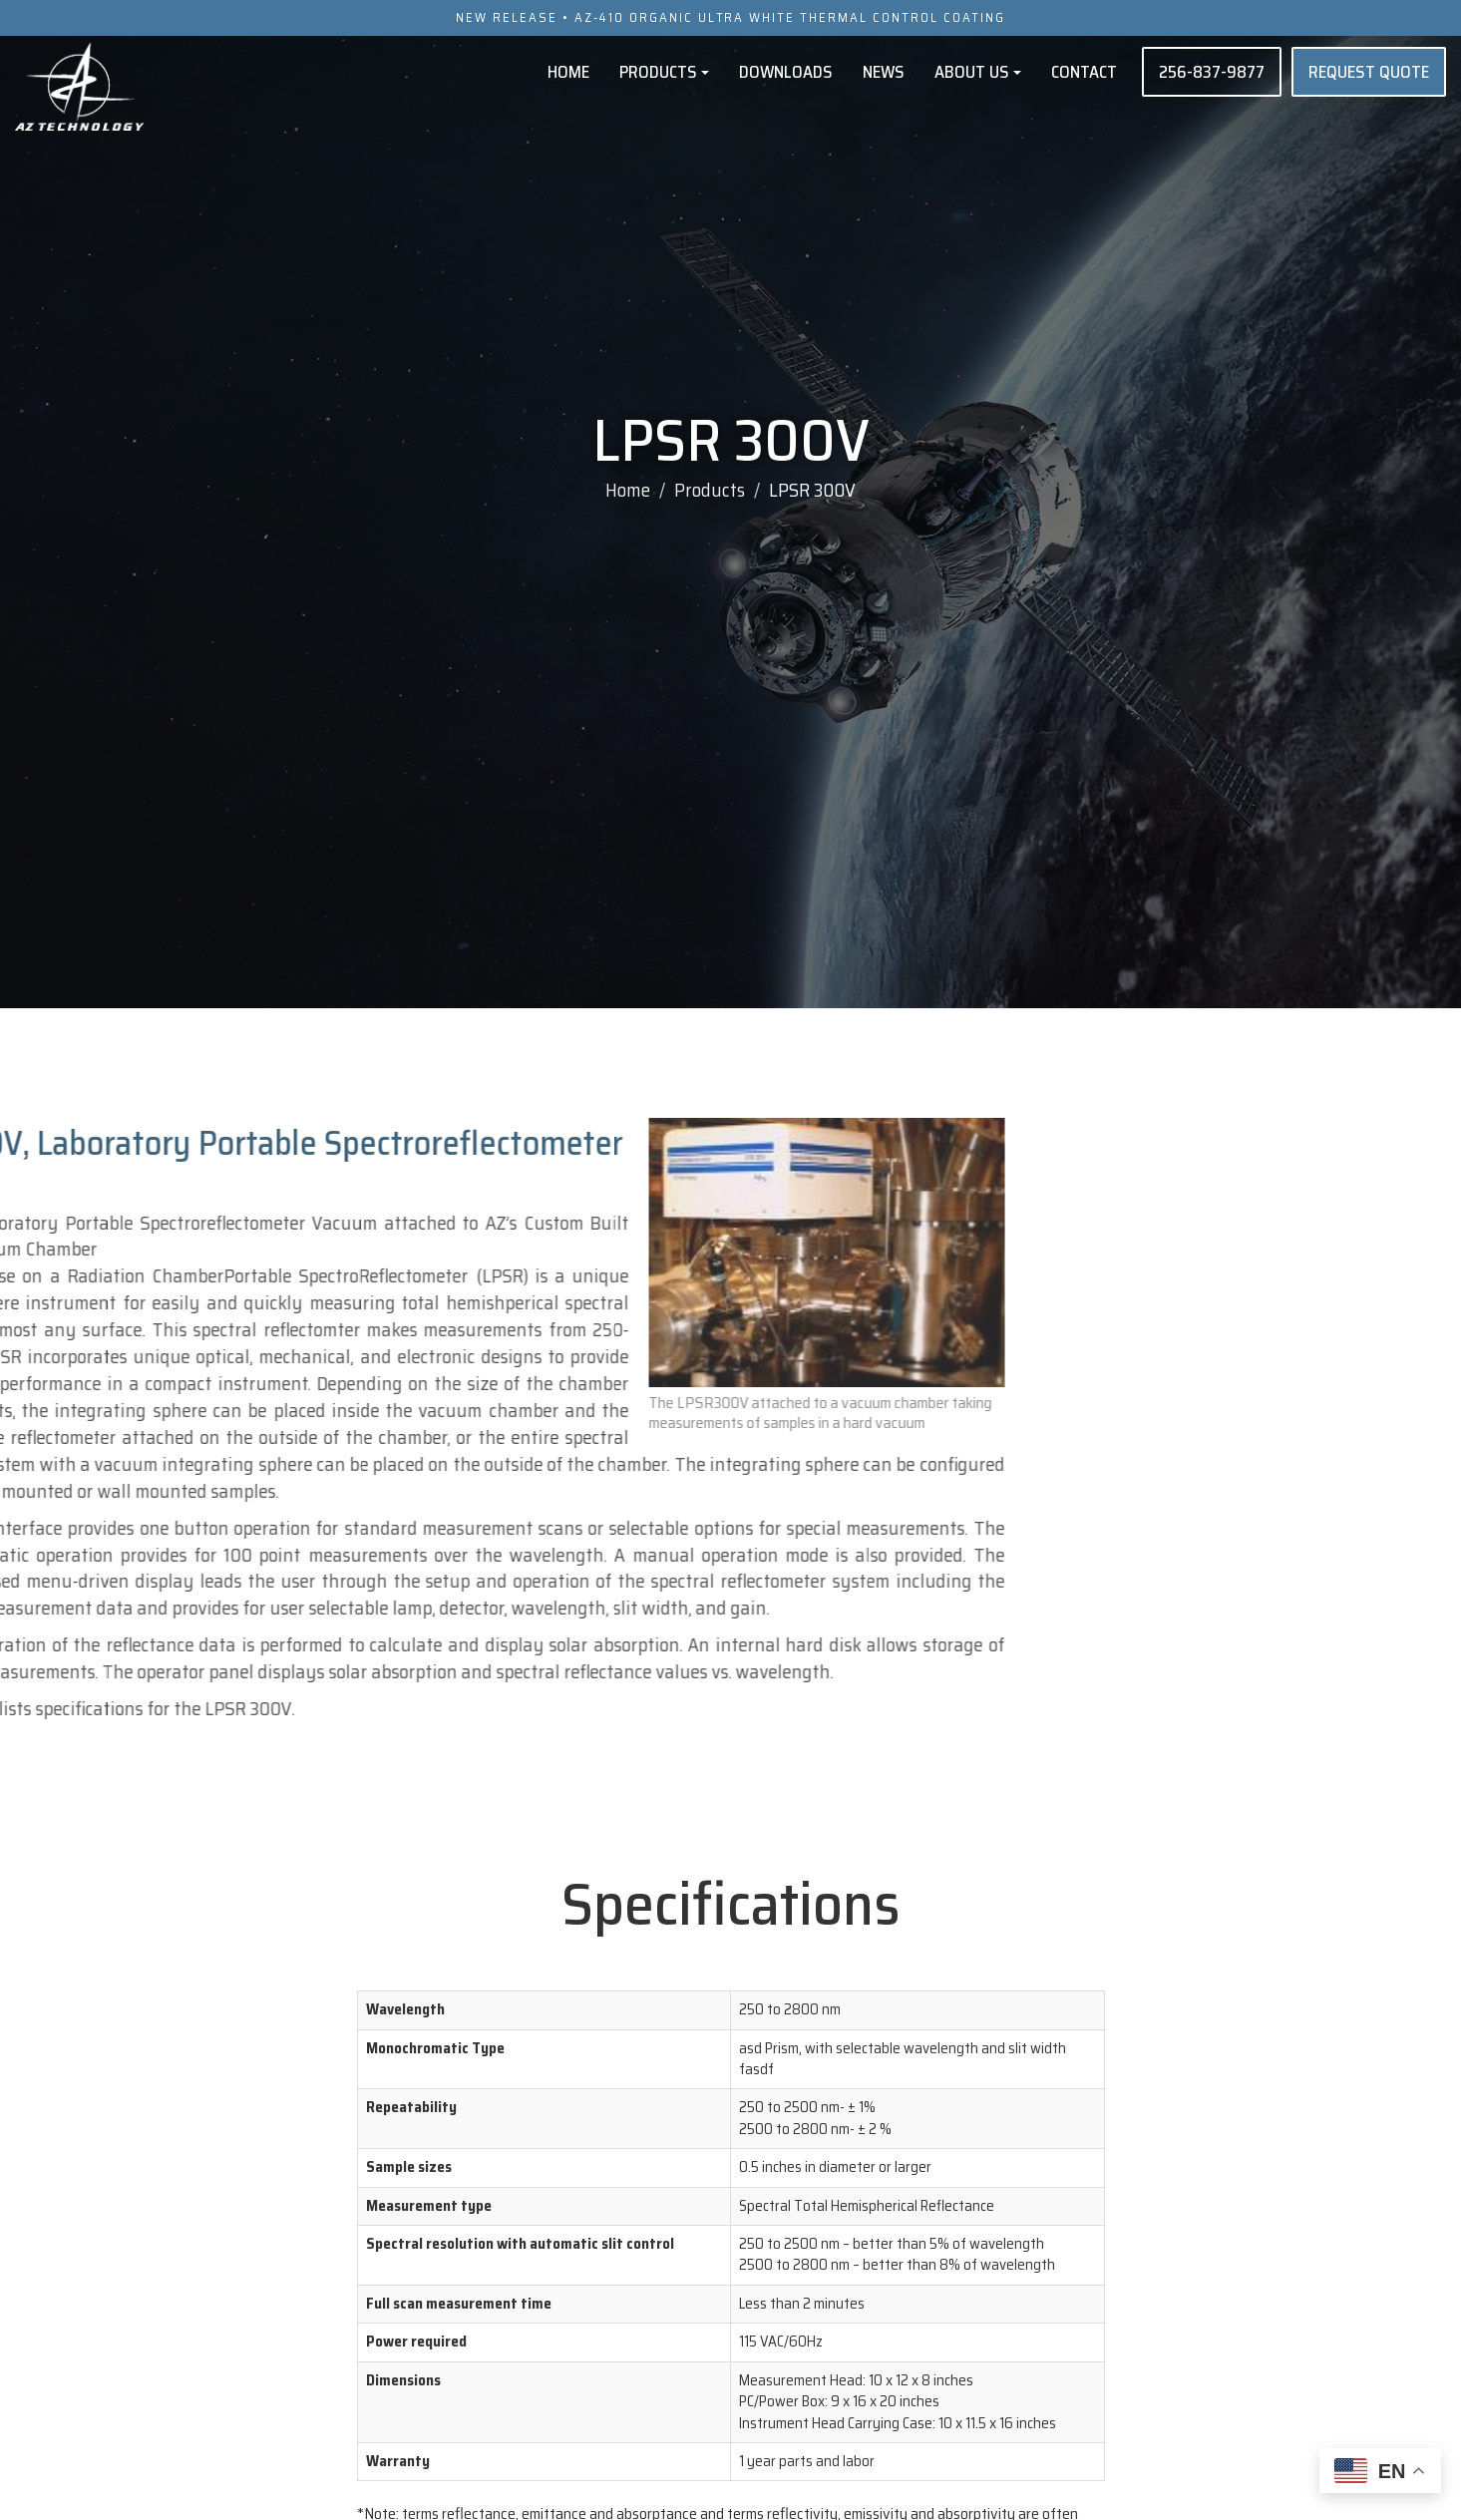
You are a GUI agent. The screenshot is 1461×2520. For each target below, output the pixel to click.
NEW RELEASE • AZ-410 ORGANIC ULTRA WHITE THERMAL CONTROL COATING (731, 17)
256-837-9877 (1212, 71)
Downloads (786, 71)
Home (568, 71)
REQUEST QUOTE (1368, 71)
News (884, 71)
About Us (977, 71)
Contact (1084, 71)
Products (664, 71)
